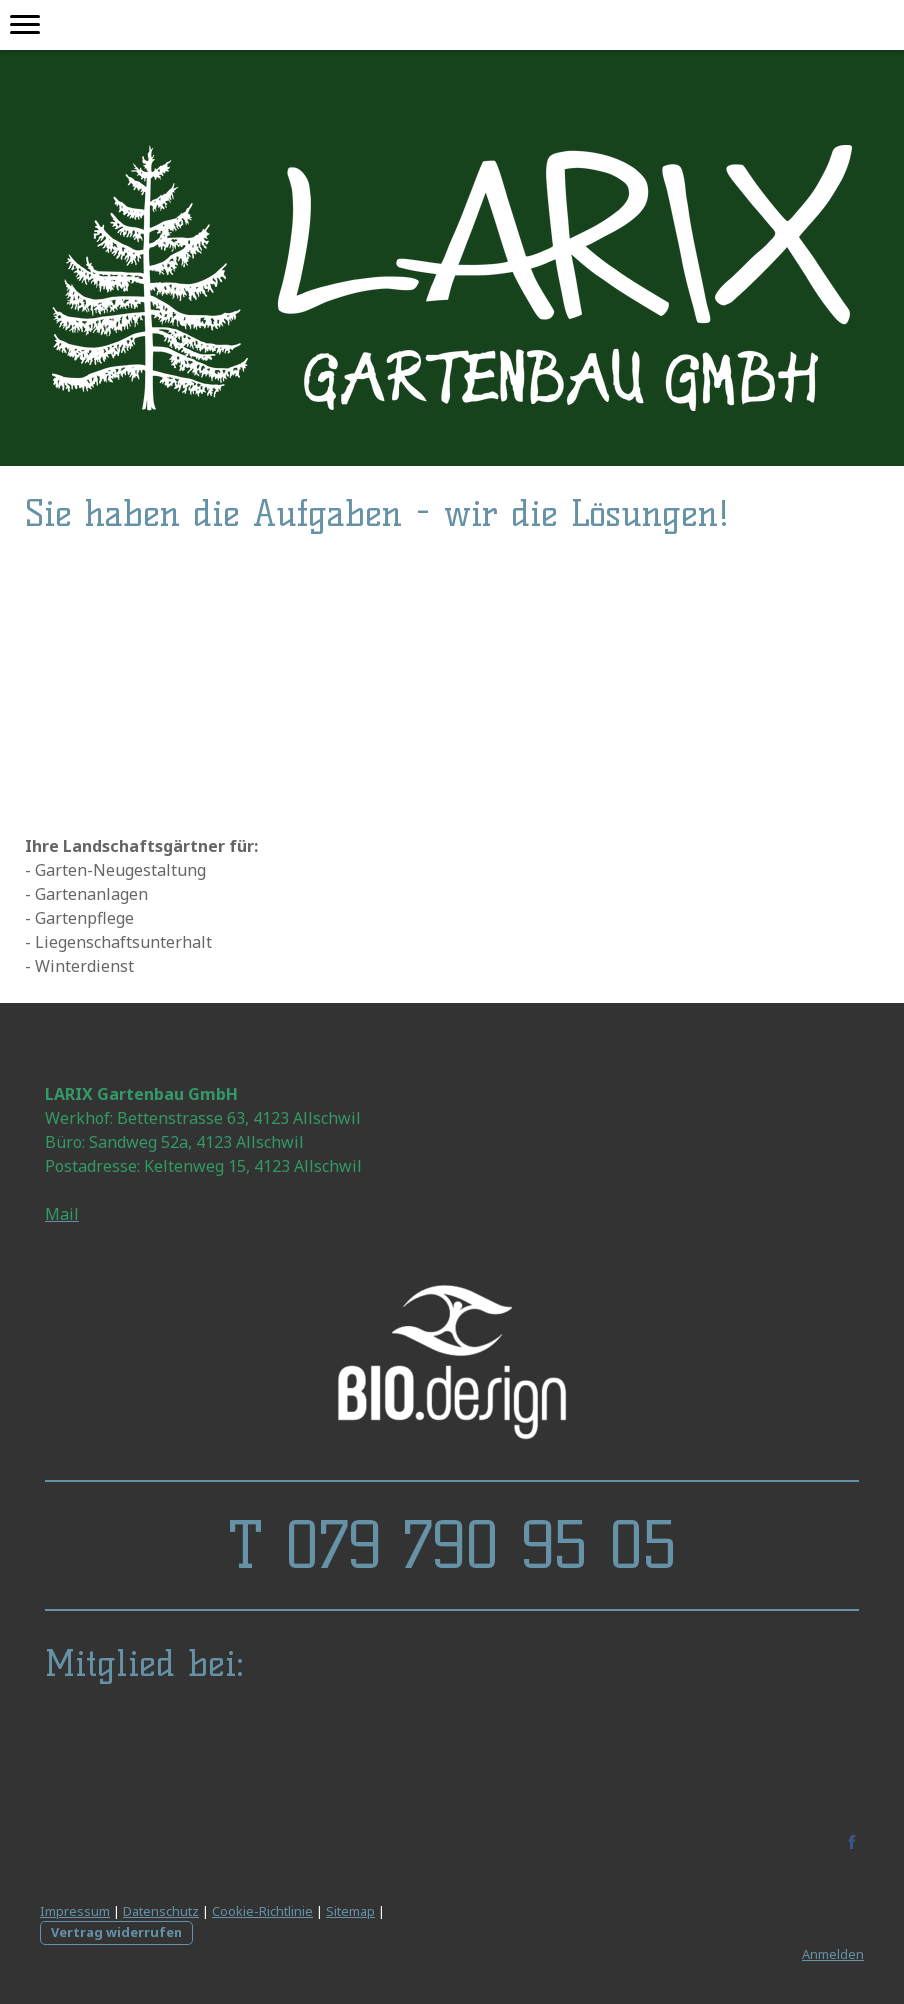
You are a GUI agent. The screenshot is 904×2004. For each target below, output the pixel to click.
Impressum (75, 1911)
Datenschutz (161, 1911)
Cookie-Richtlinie (262, 1911)
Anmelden (833, 1954)
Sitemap (350, 1911)
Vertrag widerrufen (116, 1932)
